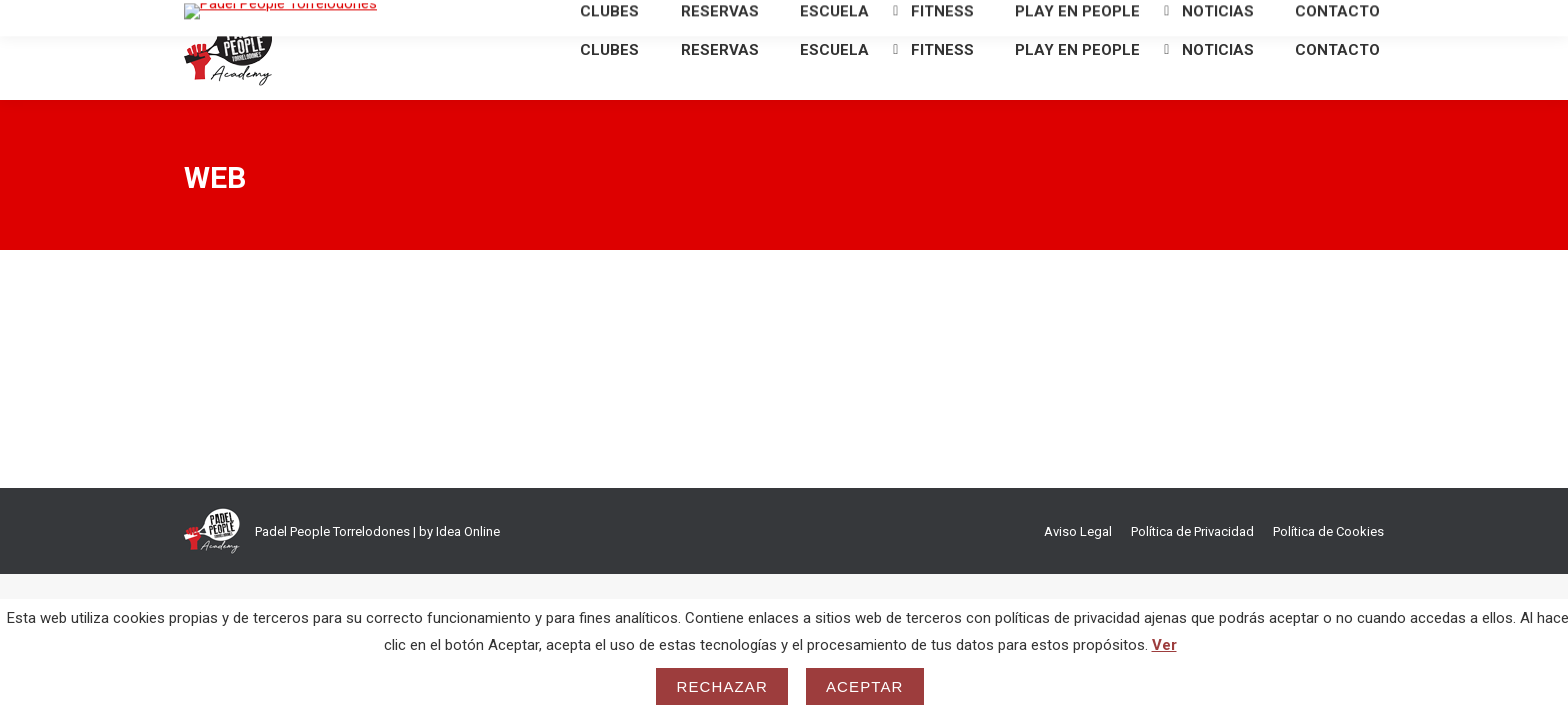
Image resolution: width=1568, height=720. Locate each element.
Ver (1164, 645)
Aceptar (865, 686)
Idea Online (468, 567)
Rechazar (722, 686)
